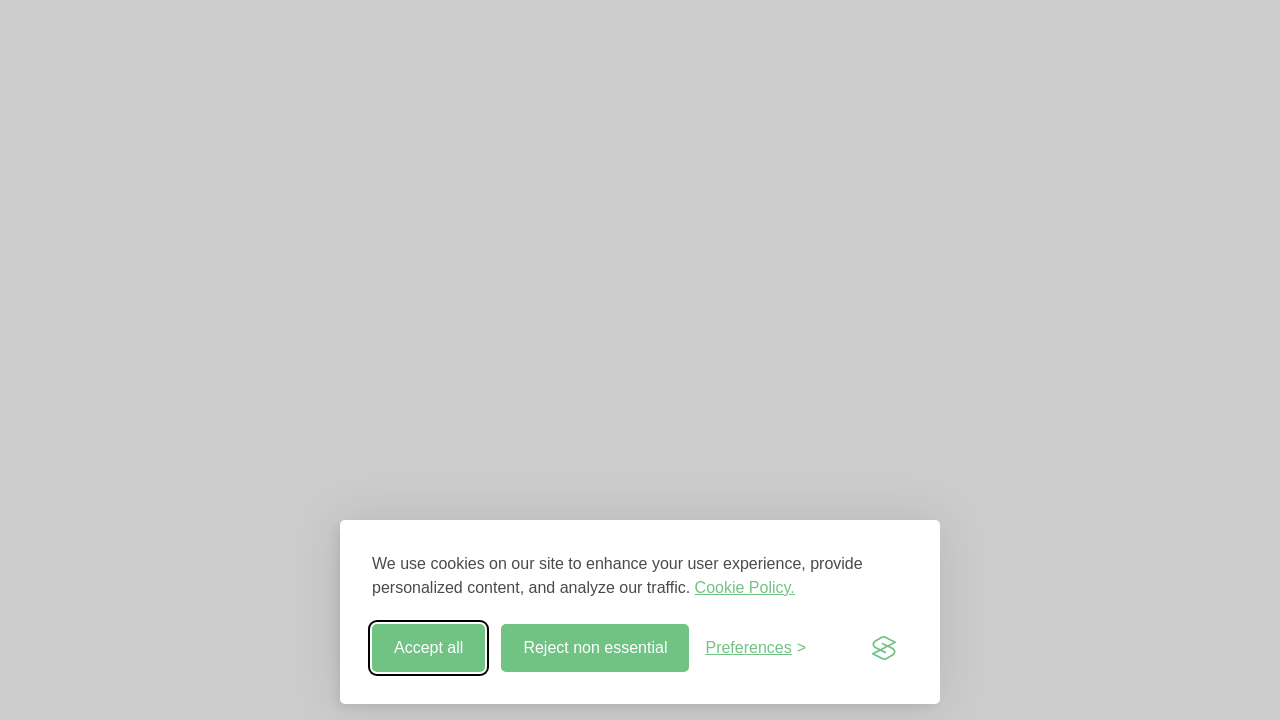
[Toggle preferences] (755, 648)
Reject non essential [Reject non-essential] (595, 647)
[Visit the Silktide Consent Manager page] (884, 648)
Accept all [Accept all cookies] (428, 647)
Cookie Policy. (745, 587)
